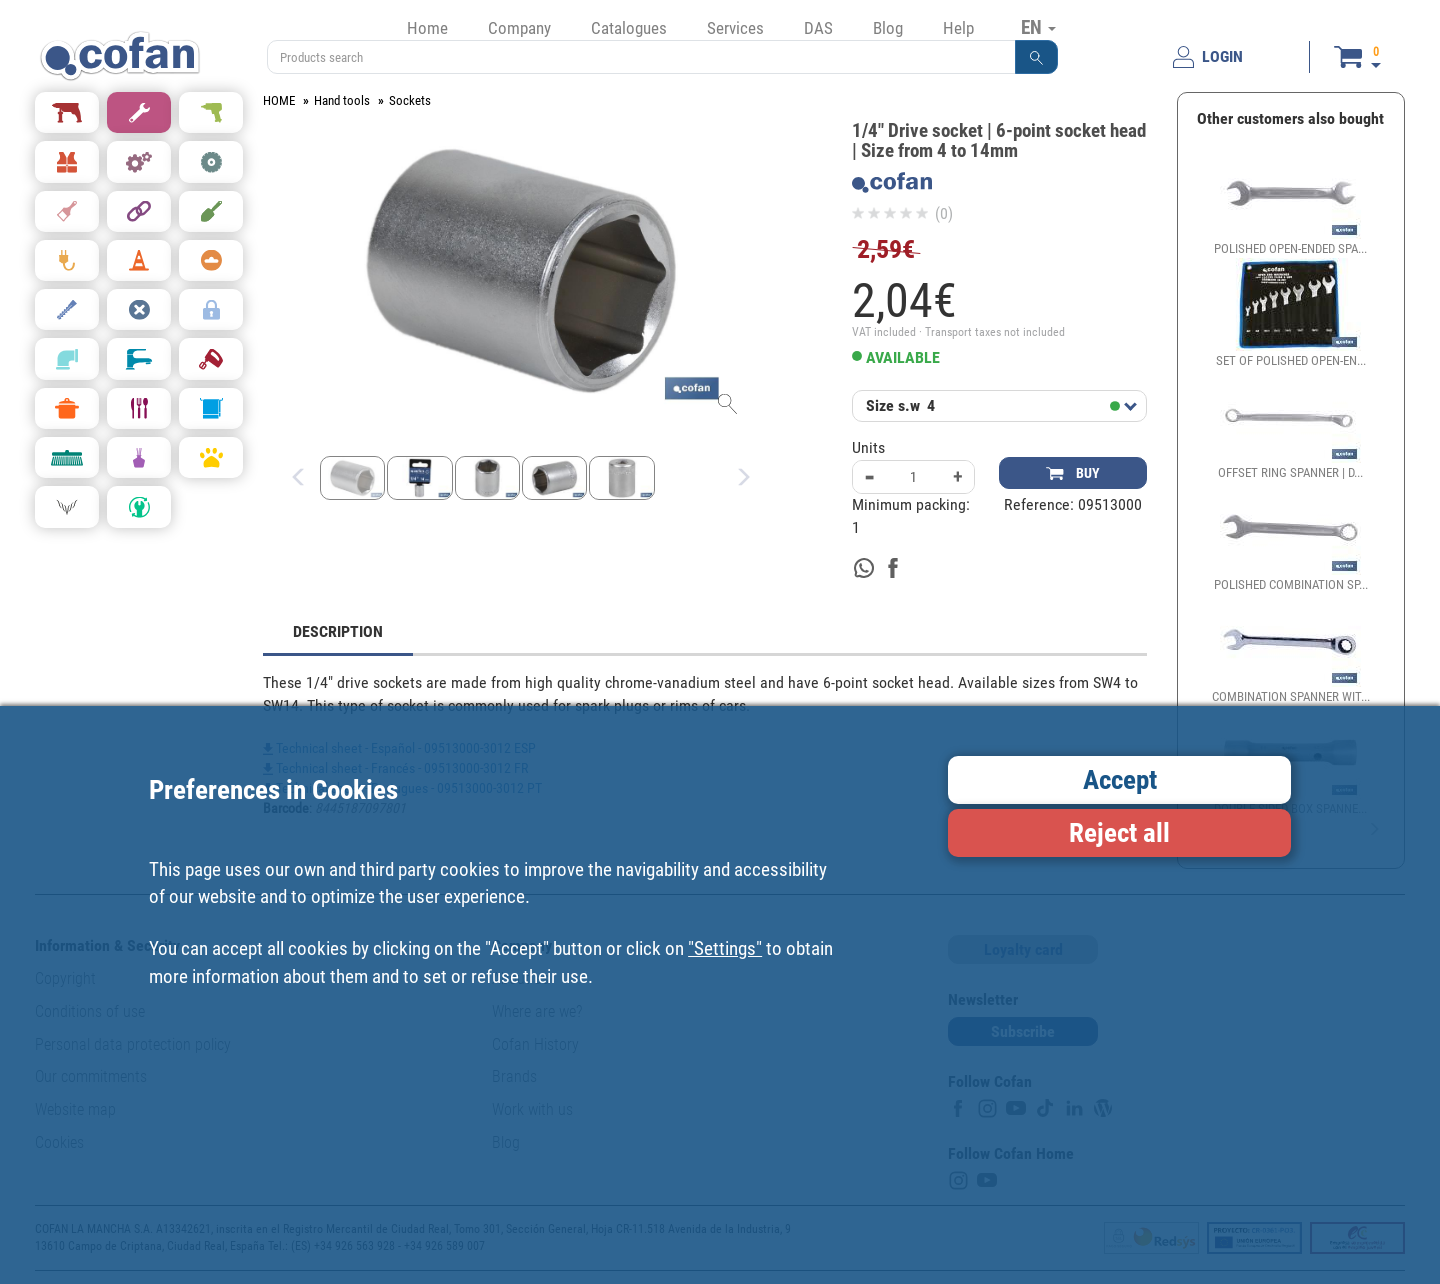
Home (427, 28)
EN (1038, 27)
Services (735, 28)
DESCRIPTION (338, 631)
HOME (279, 100)
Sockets (410, 100)
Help (958, 28)
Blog (888, 28)
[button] (1037, 57)
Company (519, 28)
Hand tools (342, 100)
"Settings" (725, 948)
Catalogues (629, 28)
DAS (818, 28)
